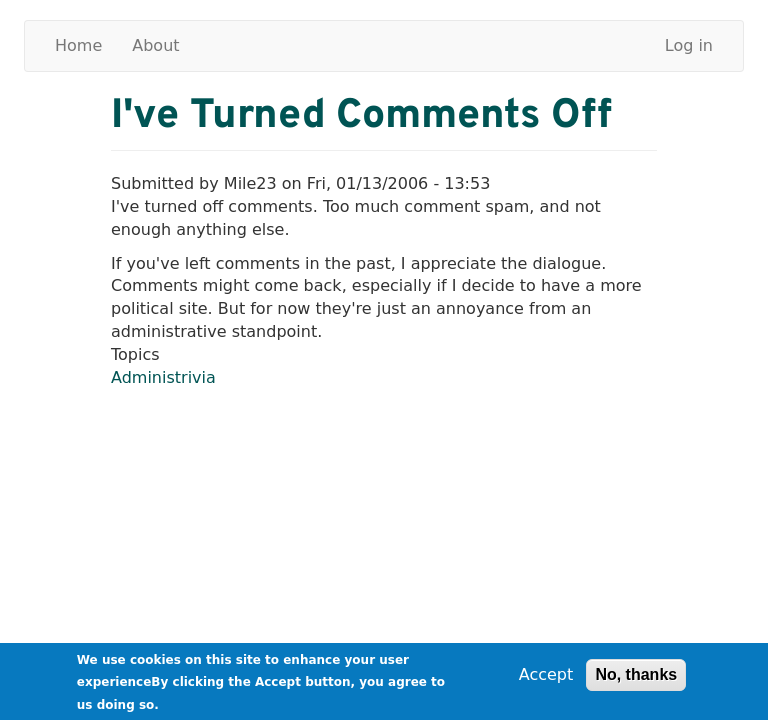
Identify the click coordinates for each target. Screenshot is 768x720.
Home (78, 45)
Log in (689, 45)
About (155, 45)
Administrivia (163, 377)
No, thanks (636, 677)
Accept (546, 677)
